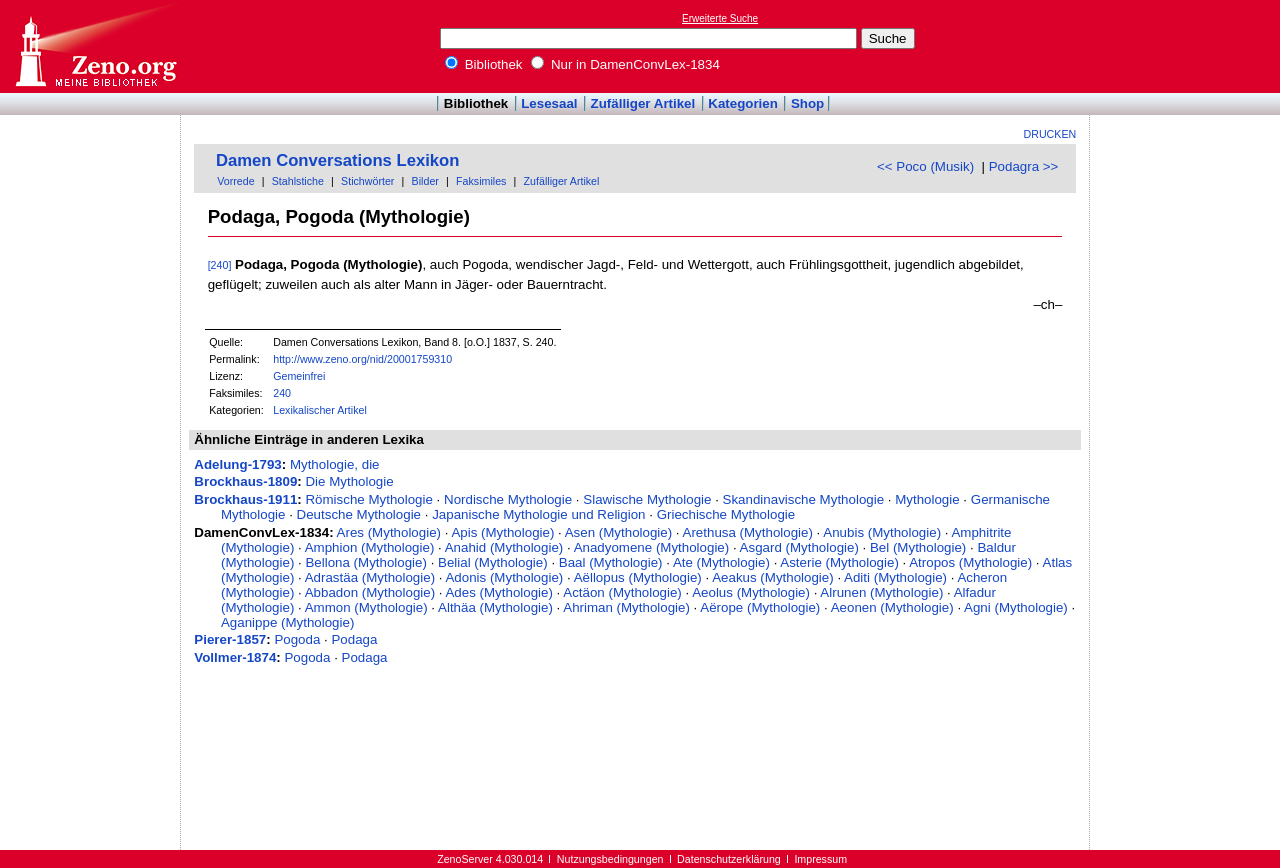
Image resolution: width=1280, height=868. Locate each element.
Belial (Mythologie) (493, 562)
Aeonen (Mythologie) (892, 607)
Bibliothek (484, 64)
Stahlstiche (298, 181)
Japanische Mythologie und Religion (538, 514)
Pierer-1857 (230, 639)
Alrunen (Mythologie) (881, 592)
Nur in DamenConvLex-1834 (625, 64)
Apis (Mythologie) (502, 532)
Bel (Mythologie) (918, 547)
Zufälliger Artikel (643, 103)
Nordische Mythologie (508, 499)
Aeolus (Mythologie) (751, 592)
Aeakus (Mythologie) (773, 577)
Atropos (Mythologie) (970, 562)
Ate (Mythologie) (721, 562)
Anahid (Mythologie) (504, 547)
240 (282, 393)
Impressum (820, 859)
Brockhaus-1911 (245, 499)
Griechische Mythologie (726, 514)
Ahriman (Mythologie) (626, 607)
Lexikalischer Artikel (320, 410)
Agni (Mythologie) (1016, 607)
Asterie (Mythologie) (839, 562)
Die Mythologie (349, 481)
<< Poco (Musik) (925, 166)
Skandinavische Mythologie (804, 499)
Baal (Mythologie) (611, 562)
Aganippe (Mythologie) (287, 622)
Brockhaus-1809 (245, 481)
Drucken (1050, 134)
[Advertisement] (1188, 46)
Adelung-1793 (237, 464)
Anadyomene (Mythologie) (652, 547)
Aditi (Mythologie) (895, 577)
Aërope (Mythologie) (760, 607)
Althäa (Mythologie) (495, 607)
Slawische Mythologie (647, 499)
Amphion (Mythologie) (370, 547)
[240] (220, 265)
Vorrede (235, 181)
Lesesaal (549, 103)
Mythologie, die (335, 464)
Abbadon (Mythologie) (370, 592)
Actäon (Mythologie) (622, 592)
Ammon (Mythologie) (366, 607)
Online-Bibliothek (95, 46)
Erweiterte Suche (720, 18)
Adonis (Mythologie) (504, 577)
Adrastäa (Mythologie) (370, 577)
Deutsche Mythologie (359, 514)
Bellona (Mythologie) (366, 562)
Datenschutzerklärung (729, 859)
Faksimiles (481, 181)
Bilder (425, 181)
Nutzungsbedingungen (610, 859)
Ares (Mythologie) (389, 532)
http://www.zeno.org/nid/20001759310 (362, 359)
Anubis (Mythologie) (882, 532)
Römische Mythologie (368, 499)
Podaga (354, 639)
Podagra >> (1024, 166)
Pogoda (297, 639)
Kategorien (743, 103)
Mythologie (927, 499)
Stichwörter (367, 181)
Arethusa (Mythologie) (748, 532)
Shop (807, 103)
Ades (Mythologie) (498, 592)
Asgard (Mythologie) (799, 547)
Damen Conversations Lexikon (337, 160)
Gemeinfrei (299, 376)
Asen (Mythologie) (618, 532)
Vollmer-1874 (235, 657)
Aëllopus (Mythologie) (638, 577)
